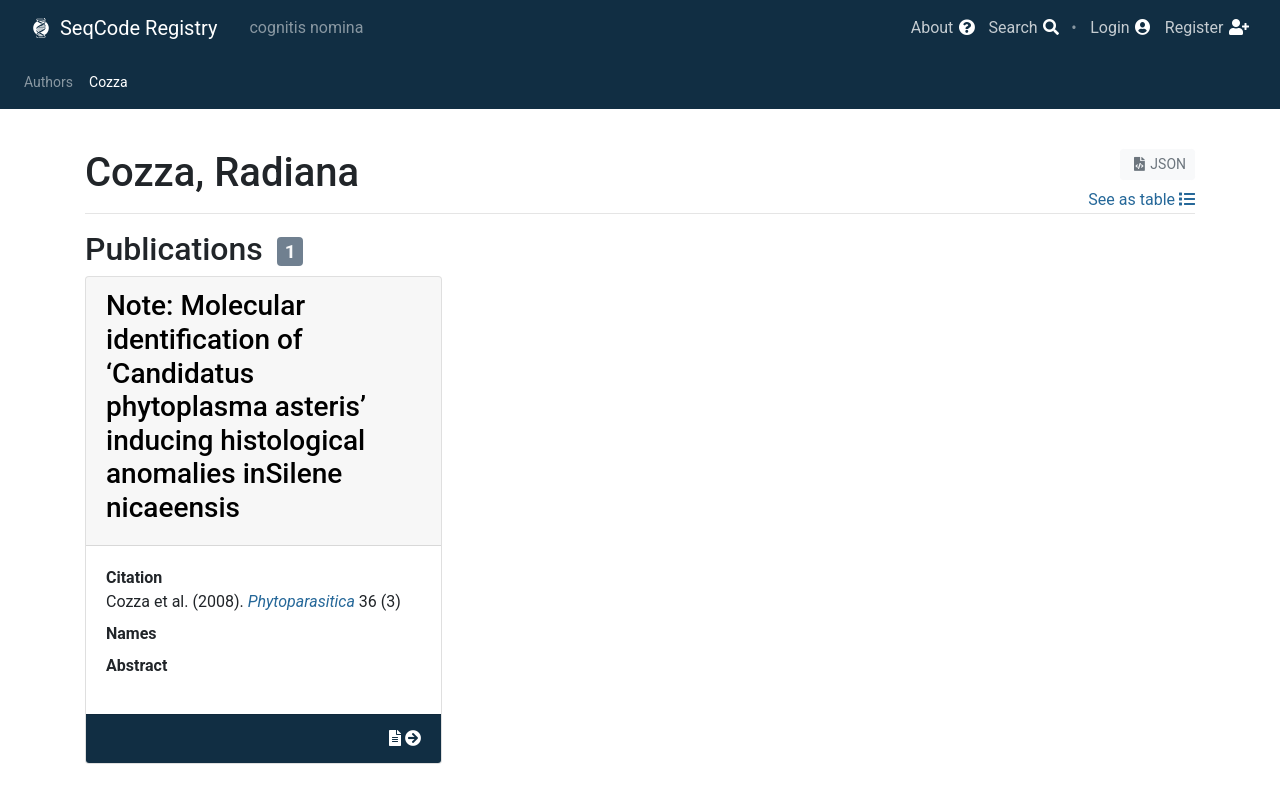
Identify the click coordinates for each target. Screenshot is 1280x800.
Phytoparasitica (301, 601)
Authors (48, 82)
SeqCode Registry (124, 28)
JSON (1157, 164)
